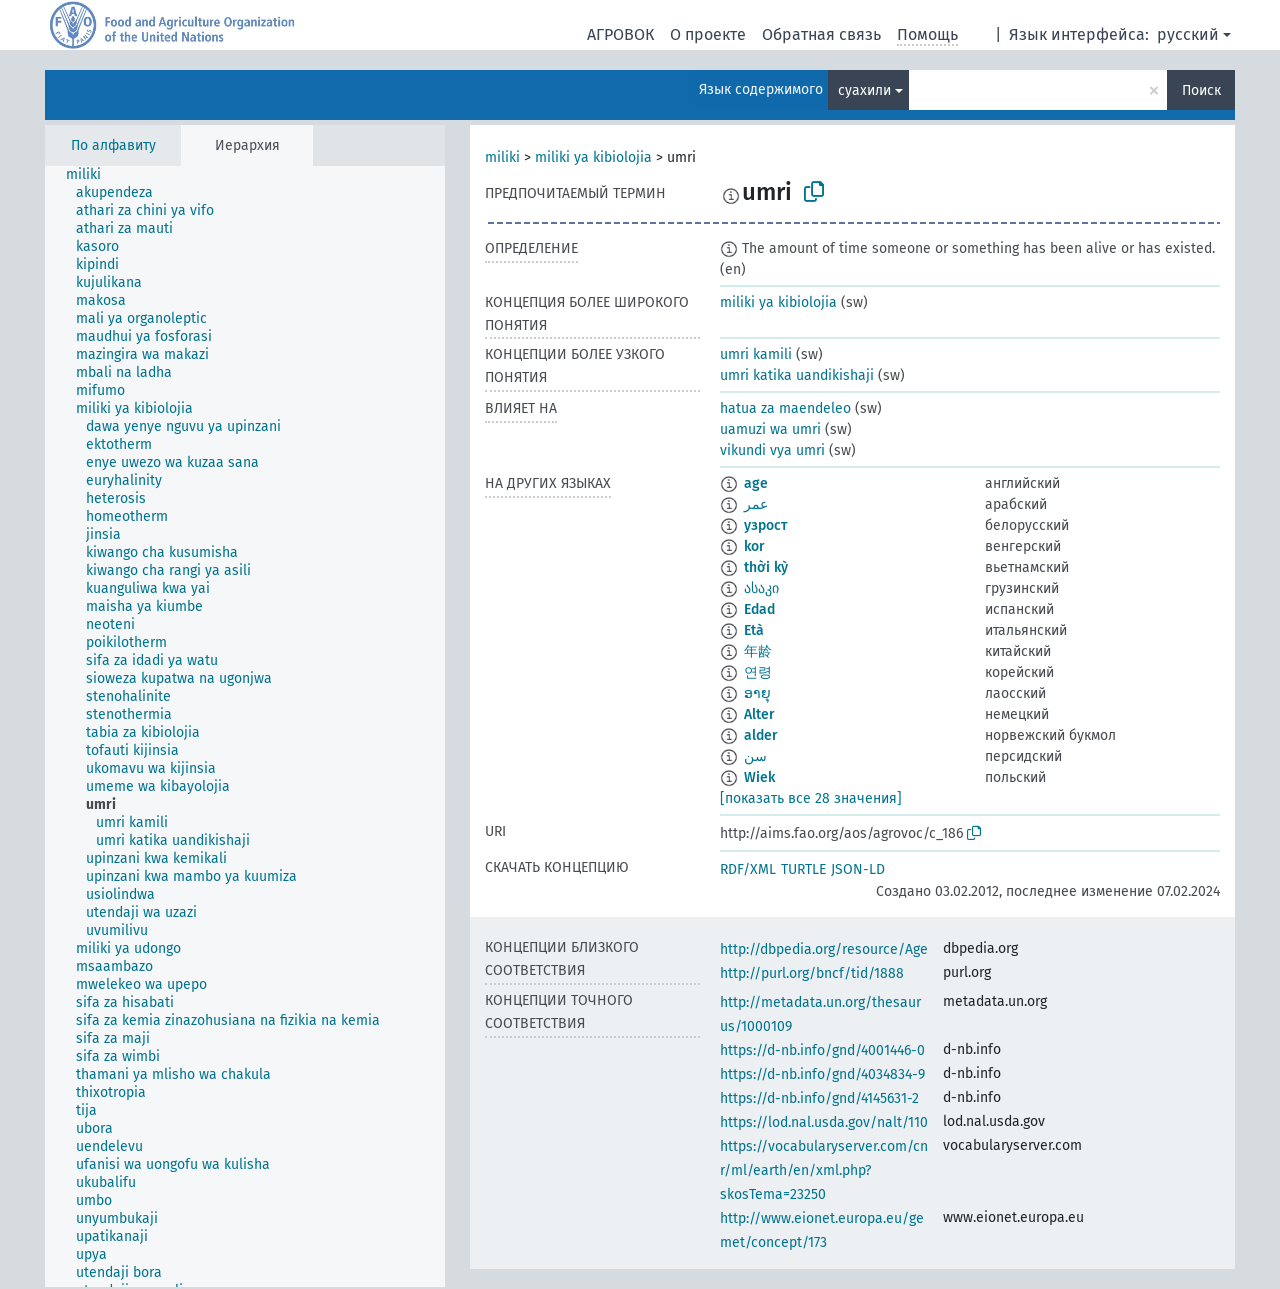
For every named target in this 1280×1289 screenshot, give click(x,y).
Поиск (1201, 90)
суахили (864, 90)
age (756, 483)
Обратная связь (821, 34)
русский (1188, 34)
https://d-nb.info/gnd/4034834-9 (822, 1074)
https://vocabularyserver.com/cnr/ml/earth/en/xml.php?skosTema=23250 (824, 1170)
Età (754, 630)
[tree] (245, 726)
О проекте (708, 34)
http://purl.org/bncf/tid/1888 (812, 973)
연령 (758, 672)
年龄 (758, 651)
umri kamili (756, 354)
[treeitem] (92, 175)
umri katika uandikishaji (797, 375)
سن (755, 756)
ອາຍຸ (757, 693)
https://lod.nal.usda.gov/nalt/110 (824, 1122)
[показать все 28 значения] (811, 798)
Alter (759, 714)
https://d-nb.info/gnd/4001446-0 (822, 1050)
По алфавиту (113, 145)
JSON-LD (858, 869)
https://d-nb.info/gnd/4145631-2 (819, 1098)
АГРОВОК (620, 34)
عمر (756, 504)
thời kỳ (766, 567)
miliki (502, 157)
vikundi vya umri (772, 450)
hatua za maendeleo (785, 408)
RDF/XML (748, 869)
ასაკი (761, 588)
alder (761, 735)
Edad (759, 609)
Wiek (759, 777)
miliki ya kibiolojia (593, 157)
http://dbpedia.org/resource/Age (824, 949)
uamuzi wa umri (770, 429)
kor (754, 546)
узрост (765, 525)
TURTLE (803, 869)
